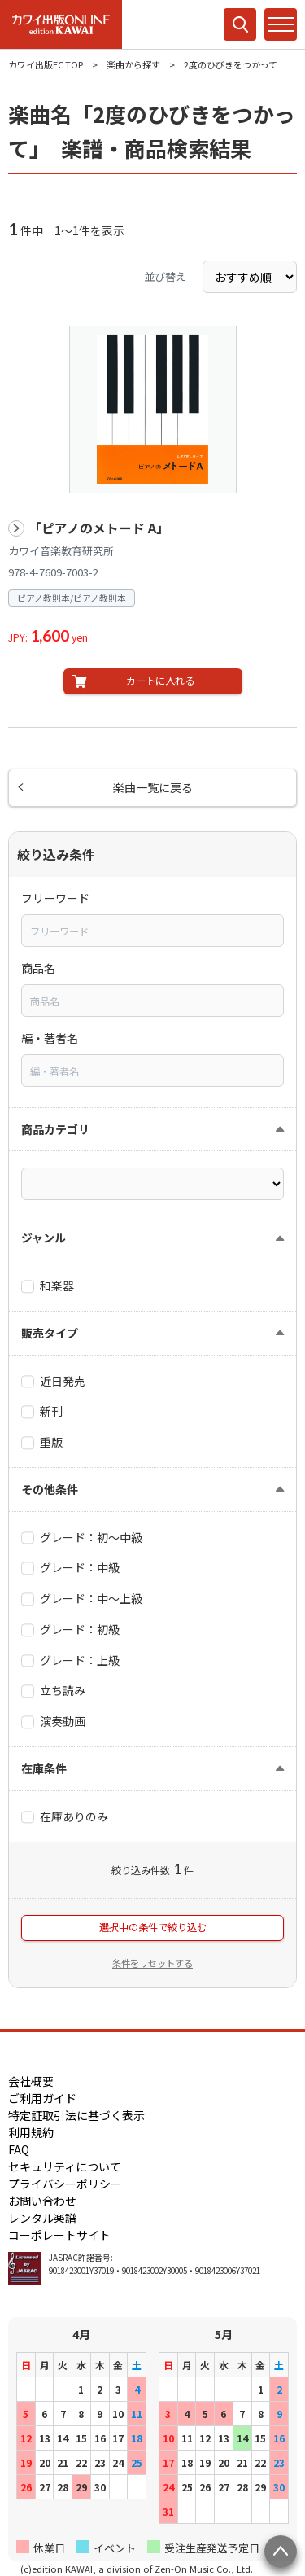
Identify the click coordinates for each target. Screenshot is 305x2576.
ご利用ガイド (42, 2098)
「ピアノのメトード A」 (98, 528)
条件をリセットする (152, 1962)
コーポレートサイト (59, 2235)
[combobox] (152, 930)
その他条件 (49, 1489)
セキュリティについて (64, 2166)
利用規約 (31, 2132)
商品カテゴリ (55, 1129)
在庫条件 (44, 1768)
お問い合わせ (42, 2201)
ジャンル (43, 1237)
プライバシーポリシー (65, 2183)
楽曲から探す (133, 64)
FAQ (18, 2149)
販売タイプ (49, 1333)
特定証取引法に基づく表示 (76, 2115)
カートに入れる (160, 680)
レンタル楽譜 (42, 2218)
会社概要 (31, 2081)
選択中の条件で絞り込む (153, 1927)
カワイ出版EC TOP (45, 64)
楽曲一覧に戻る (153, 787)
